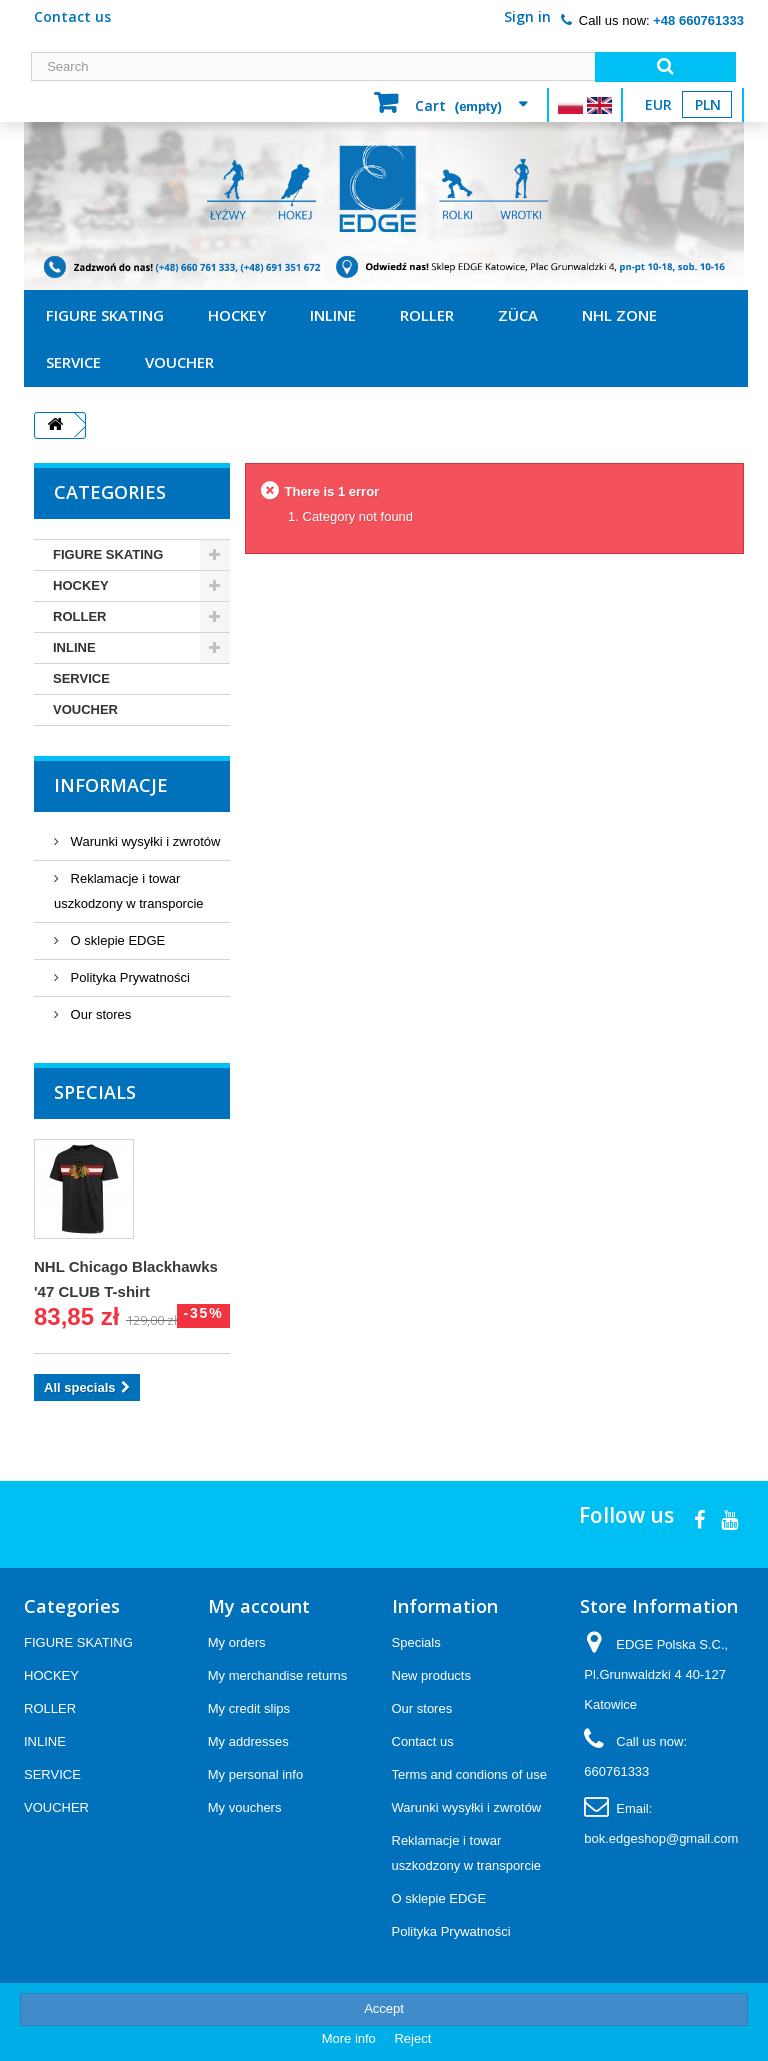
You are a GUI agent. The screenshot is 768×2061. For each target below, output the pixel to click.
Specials (95, 1092)
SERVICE (73, 362)
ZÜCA (518, 315)
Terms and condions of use (469, 1774)
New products (431, 1675)
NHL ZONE (619, 315)
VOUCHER (179, 362)
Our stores (99, 1014)
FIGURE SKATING (105, 315)
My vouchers (245, 1807)
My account (259, 1606)
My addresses (248, 1741)
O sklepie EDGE (116, 940)
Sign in (527, 16)
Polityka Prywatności (128, 977)
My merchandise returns (277, 1675)
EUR (658, 104)
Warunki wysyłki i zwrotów (143, 841)
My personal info (255, 1774)
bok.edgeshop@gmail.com (661, 1838)
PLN (708, 104)
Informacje (111, 785)
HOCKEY (237, 315)
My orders (237, 1642)
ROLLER (427, 315)
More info (351, 2038)
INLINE (333, 315)
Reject (412, 2038)
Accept (384, 2008)
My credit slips (249, 1708)
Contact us (72, 16)
